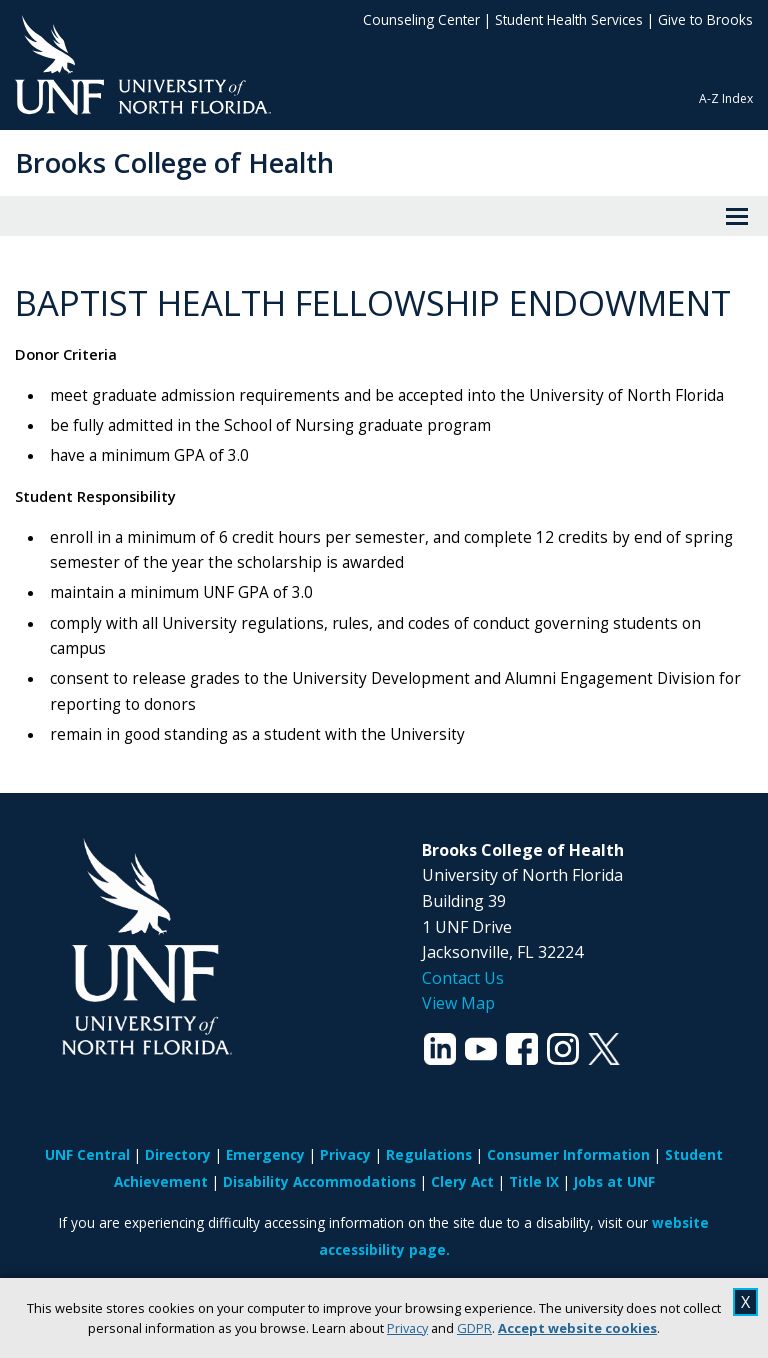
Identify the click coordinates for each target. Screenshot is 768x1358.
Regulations (429, 1154)
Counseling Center (421, 19)
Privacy (407, 1328)
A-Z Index (726, 98)
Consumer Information (568, 1154)
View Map (458, 1003)
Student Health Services (569, 19)
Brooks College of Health (174, 162)
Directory (178, 1154)
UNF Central (87, 1154)
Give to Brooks (705, 19)
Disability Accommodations (319, 1181)
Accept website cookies (577, 1328)
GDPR (474, 1328)
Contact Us (463, 978)
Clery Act (462, 1181)
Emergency (265, 1154)
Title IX (534, 1181)
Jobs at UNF (614, 1181)
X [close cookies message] (745, 1302)
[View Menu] (737, 216)
